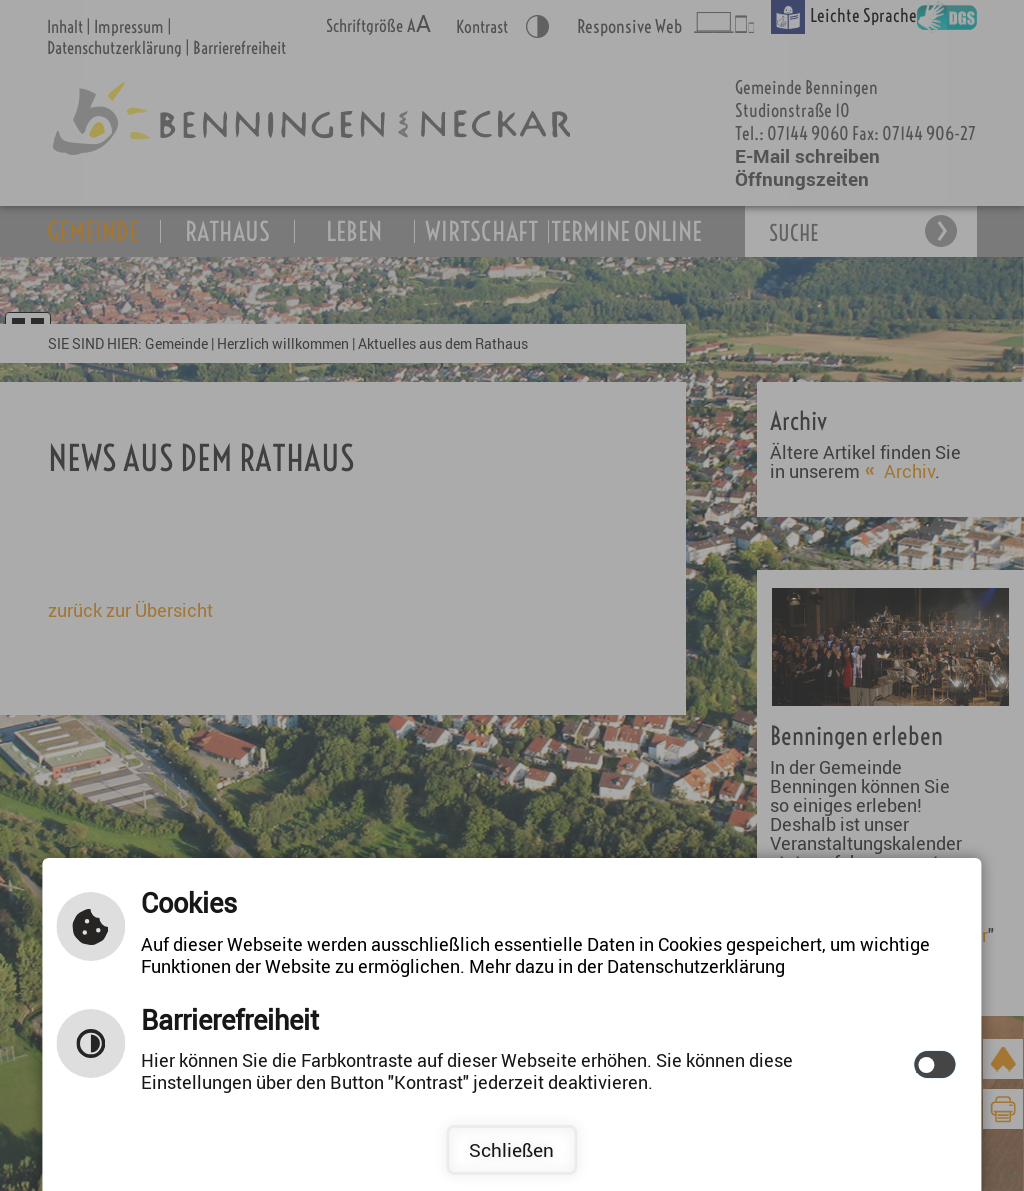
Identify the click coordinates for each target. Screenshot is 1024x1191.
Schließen (511, 1150)
